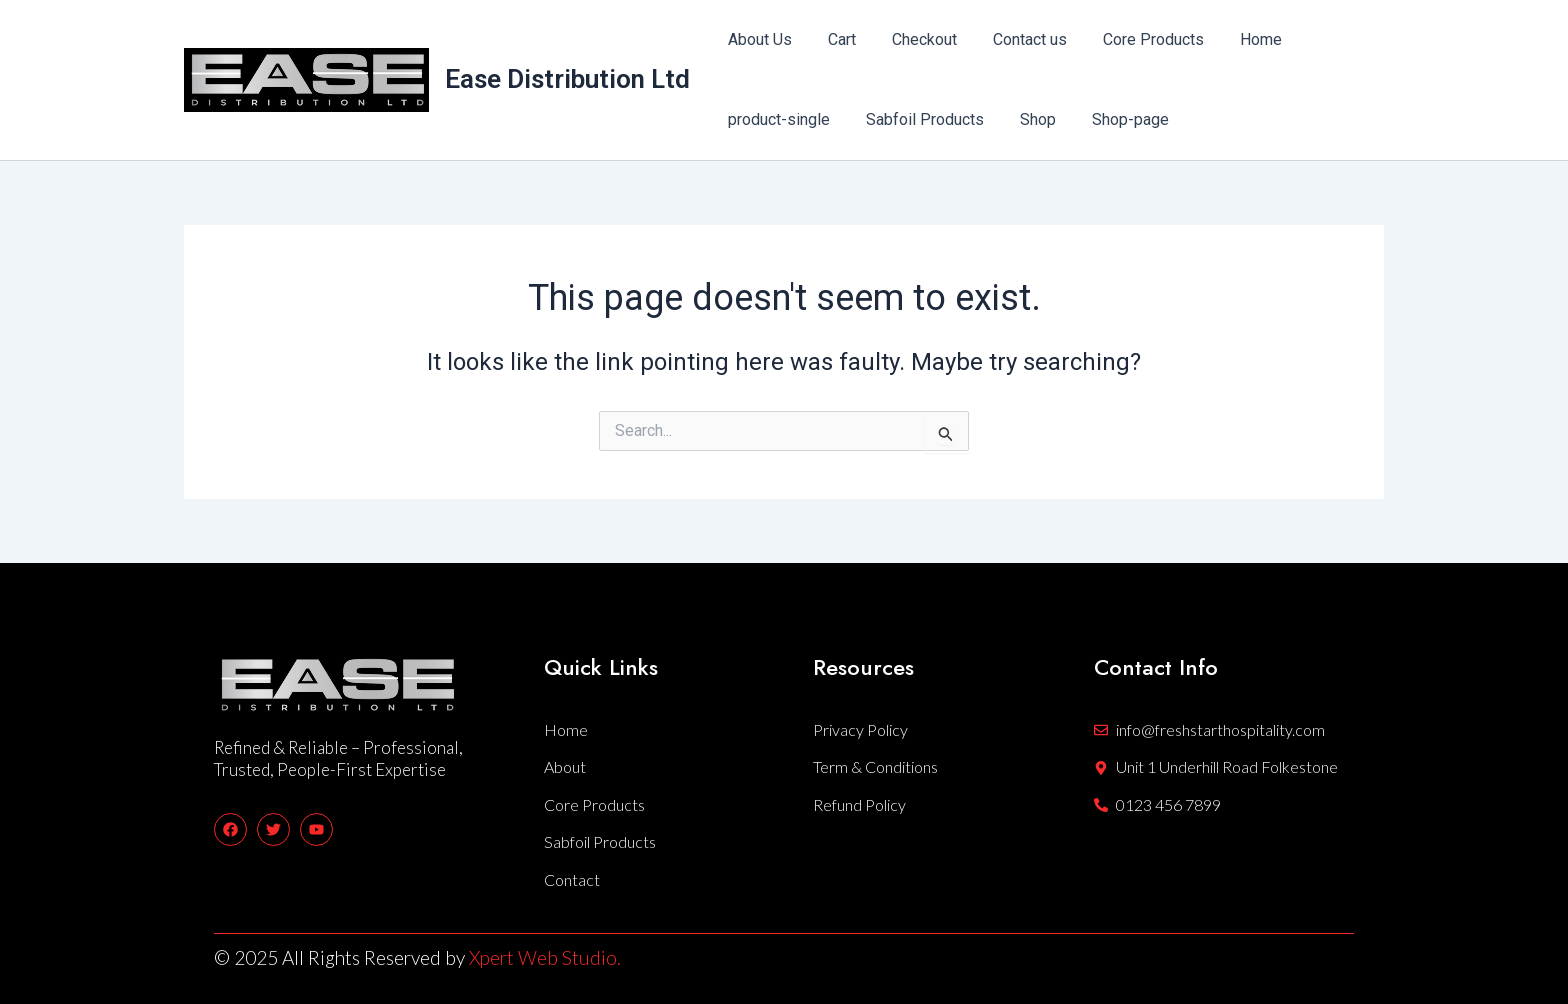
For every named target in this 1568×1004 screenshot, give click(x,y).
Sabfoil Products (919, 119)
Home (1239, 39)
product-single (777, 119)
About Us (758, 39)
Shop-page (1116, 119)
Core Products (1135, 39)
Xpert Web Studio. (545, 957)
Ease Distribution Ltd (567, 79)
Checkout (914, 39)
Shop (1028, 119)
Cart (836, 39)
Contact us (1016, 39)
